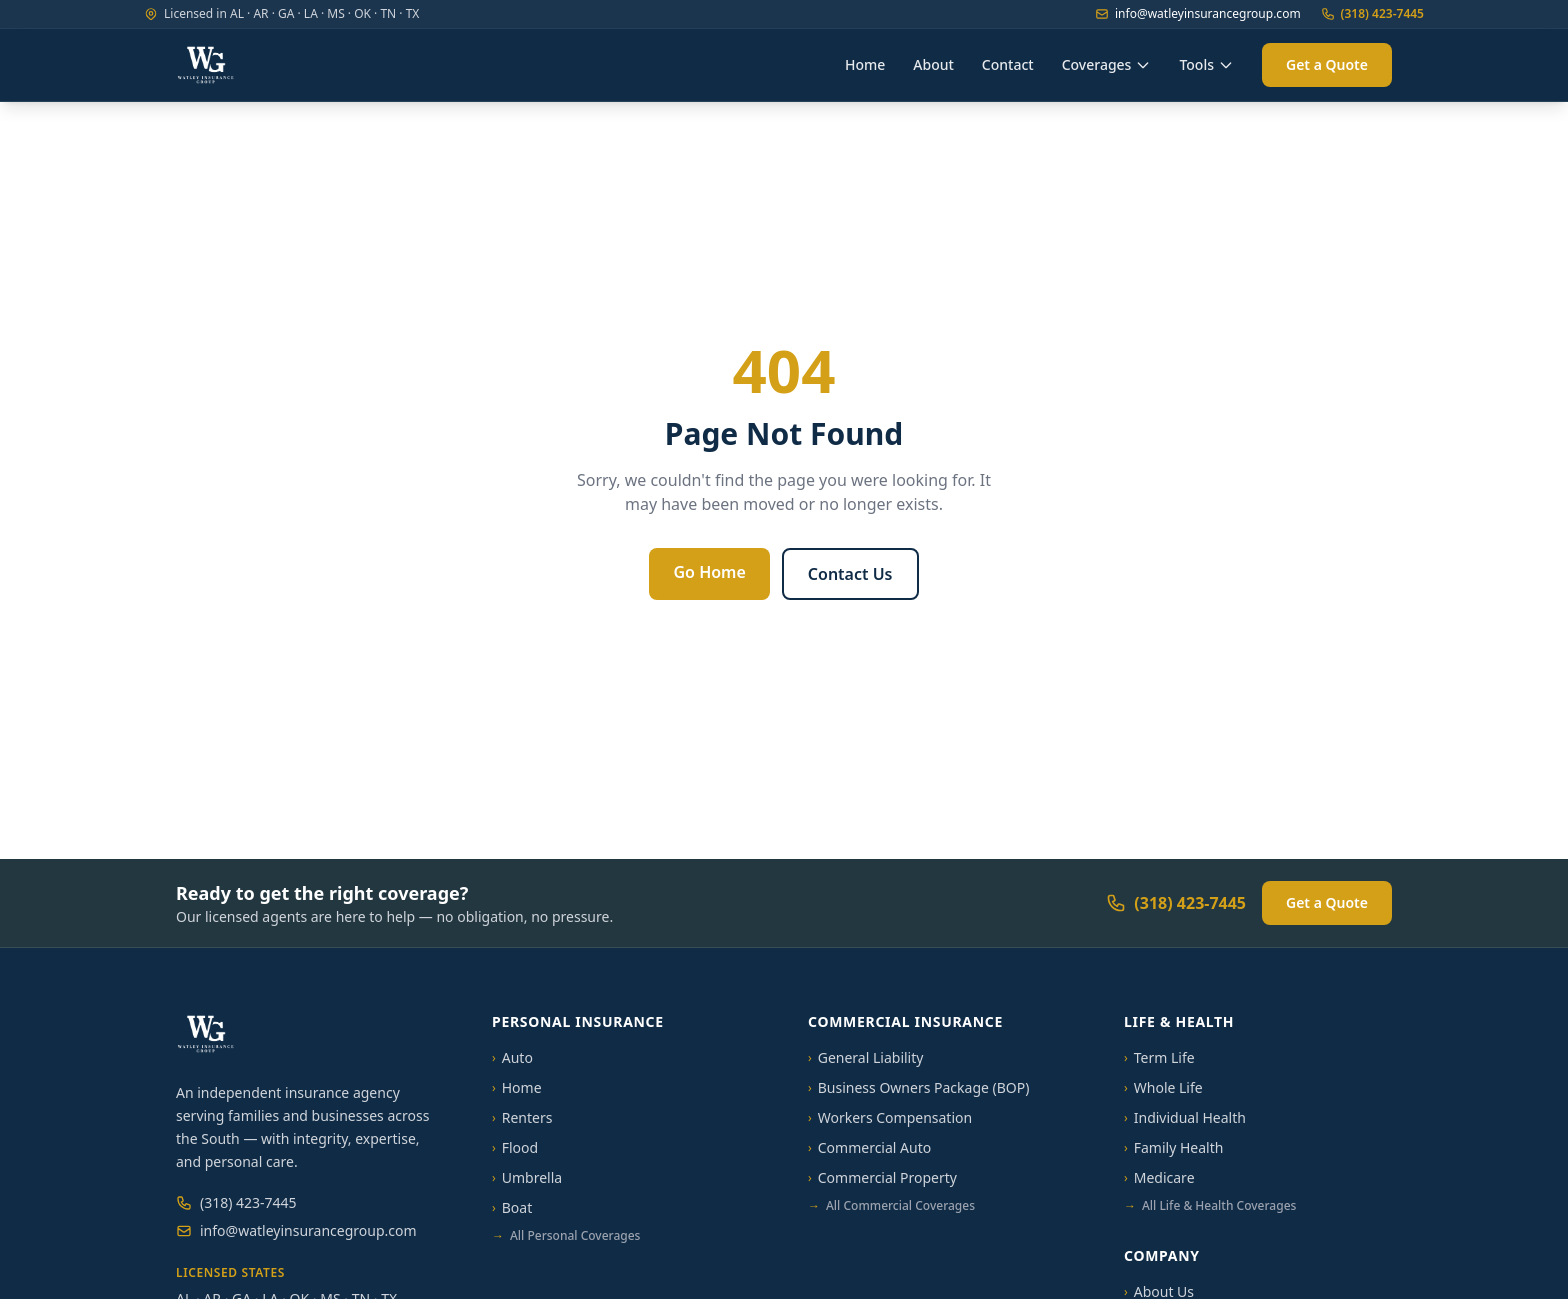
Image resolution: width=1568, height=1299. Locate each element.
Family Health (1173, 1147)
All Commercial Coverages (891, 1206)
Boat (512, 1207)
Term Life (1159, 1057)
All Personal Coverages (566, 1236)
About (933, 64)
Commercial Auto (869, 1147)
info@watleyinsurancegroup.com (1198, 14)
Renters (522, 1117)
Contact (1008, 64)
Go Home (709, 572)
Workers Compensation (890, 1117)
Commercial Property (882, 1177)
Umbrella (527, 1177)
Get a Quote (1327, 64)
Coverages (1107, 64)
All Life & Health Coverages (1210, 1206)
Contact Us (850, 574)
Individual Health (1185, 1117)
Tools (1206, 64)
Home (865, 64)
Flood (515, 1147)
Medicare (1159, 1177)
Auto (512, 1057)
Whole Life (1163, 1087)
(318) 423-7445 (1372, 14)
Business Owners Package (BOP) (918, 1087)
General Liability (865, 1057)
